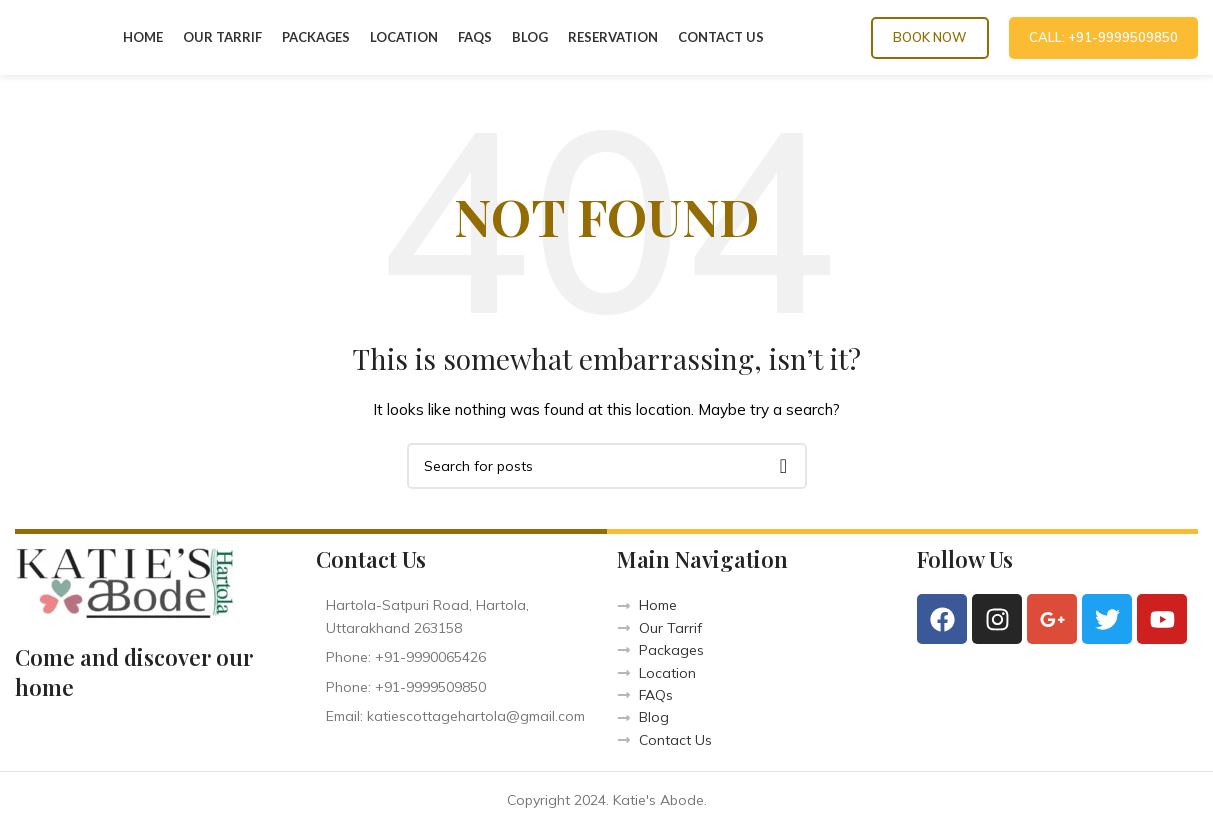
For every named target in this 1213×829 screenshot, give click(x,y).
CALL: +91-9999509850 (1103, 37)
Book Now (930, 37)
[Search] (607, 466)
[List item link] (456, 657)
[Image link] (125, 581)
